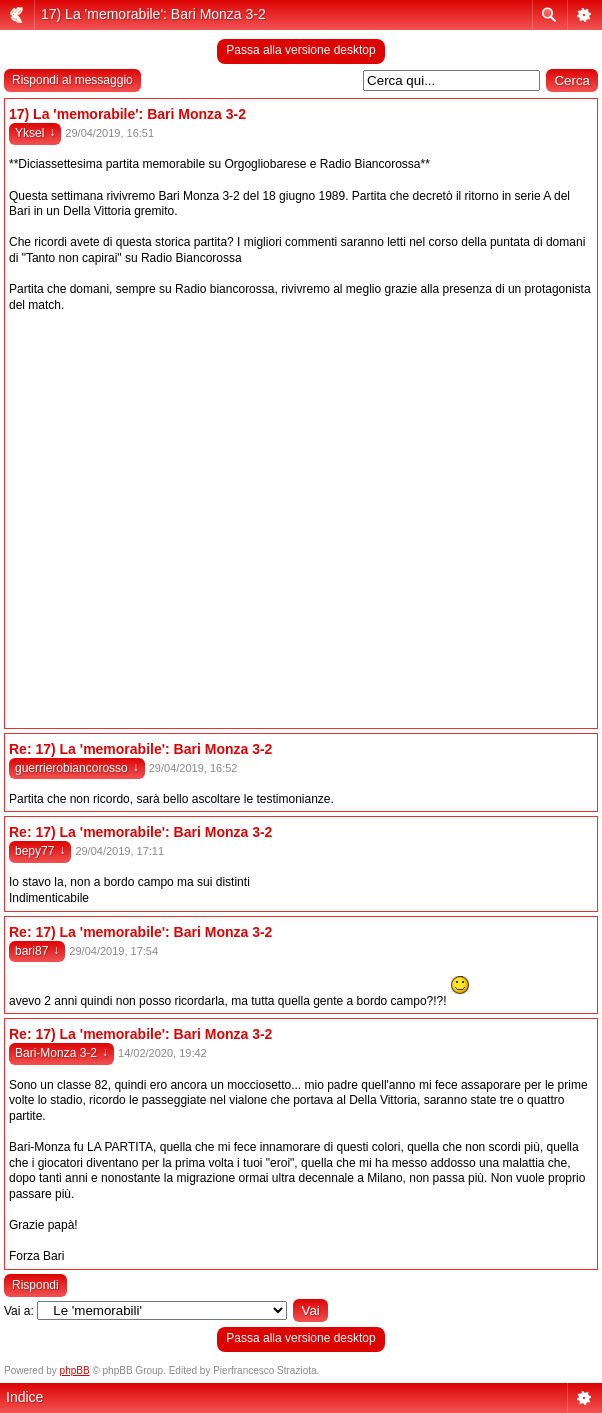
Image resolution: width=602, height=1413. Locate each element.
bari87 (37, 951)
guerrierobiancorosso (77, 768)
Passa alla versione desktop (300, 50)
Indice (24, 1397)
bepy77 (40, 851)
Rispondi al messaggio (72, 80)
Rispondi (35, 1285)
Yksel (35, 133)
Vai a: (19, 1311)
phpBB (75, 1370)
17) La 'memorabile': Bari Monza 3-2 (153, 14)
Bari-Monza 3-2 (61, 1053)
